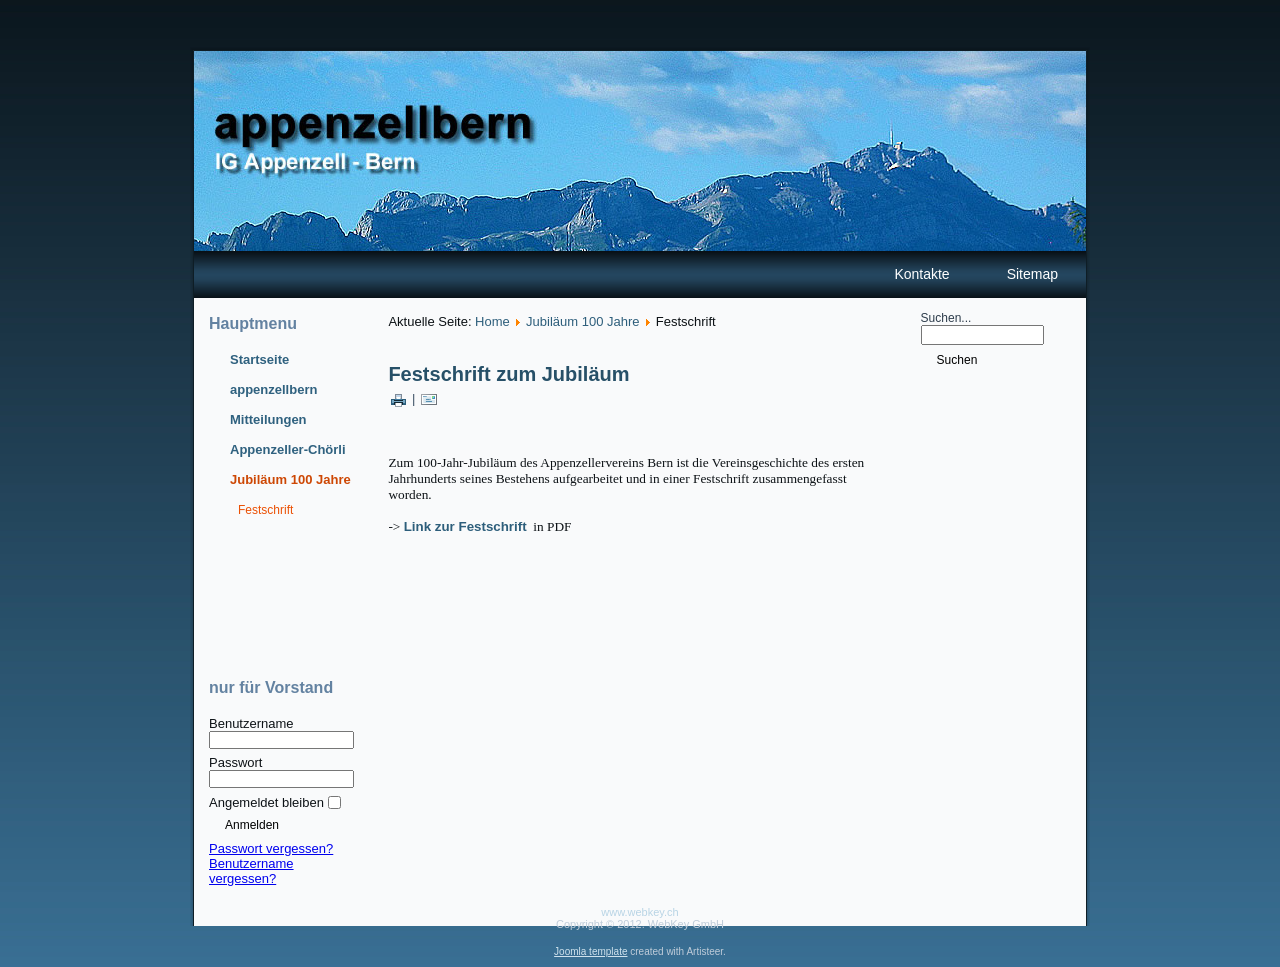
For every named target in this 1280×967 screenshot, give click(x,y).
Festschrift (265, 510)
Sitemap (1032, 274)
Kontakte (921, 274)
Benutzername (251, 723)
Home (492, 321)
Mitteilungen (268, 419)
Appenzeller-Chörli (288, 449)
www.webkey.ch (639, 912)
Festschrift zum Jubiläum (508, 374)
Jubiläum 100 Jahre (290, 479)
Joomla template (590, 951)
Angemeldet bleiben (266, 802)
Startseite (259, 359)
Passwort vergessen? (271, 848)
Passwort (235, 762)
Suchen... (946, 318)
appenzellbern (273, 389)
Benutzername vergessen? (251, 871)
